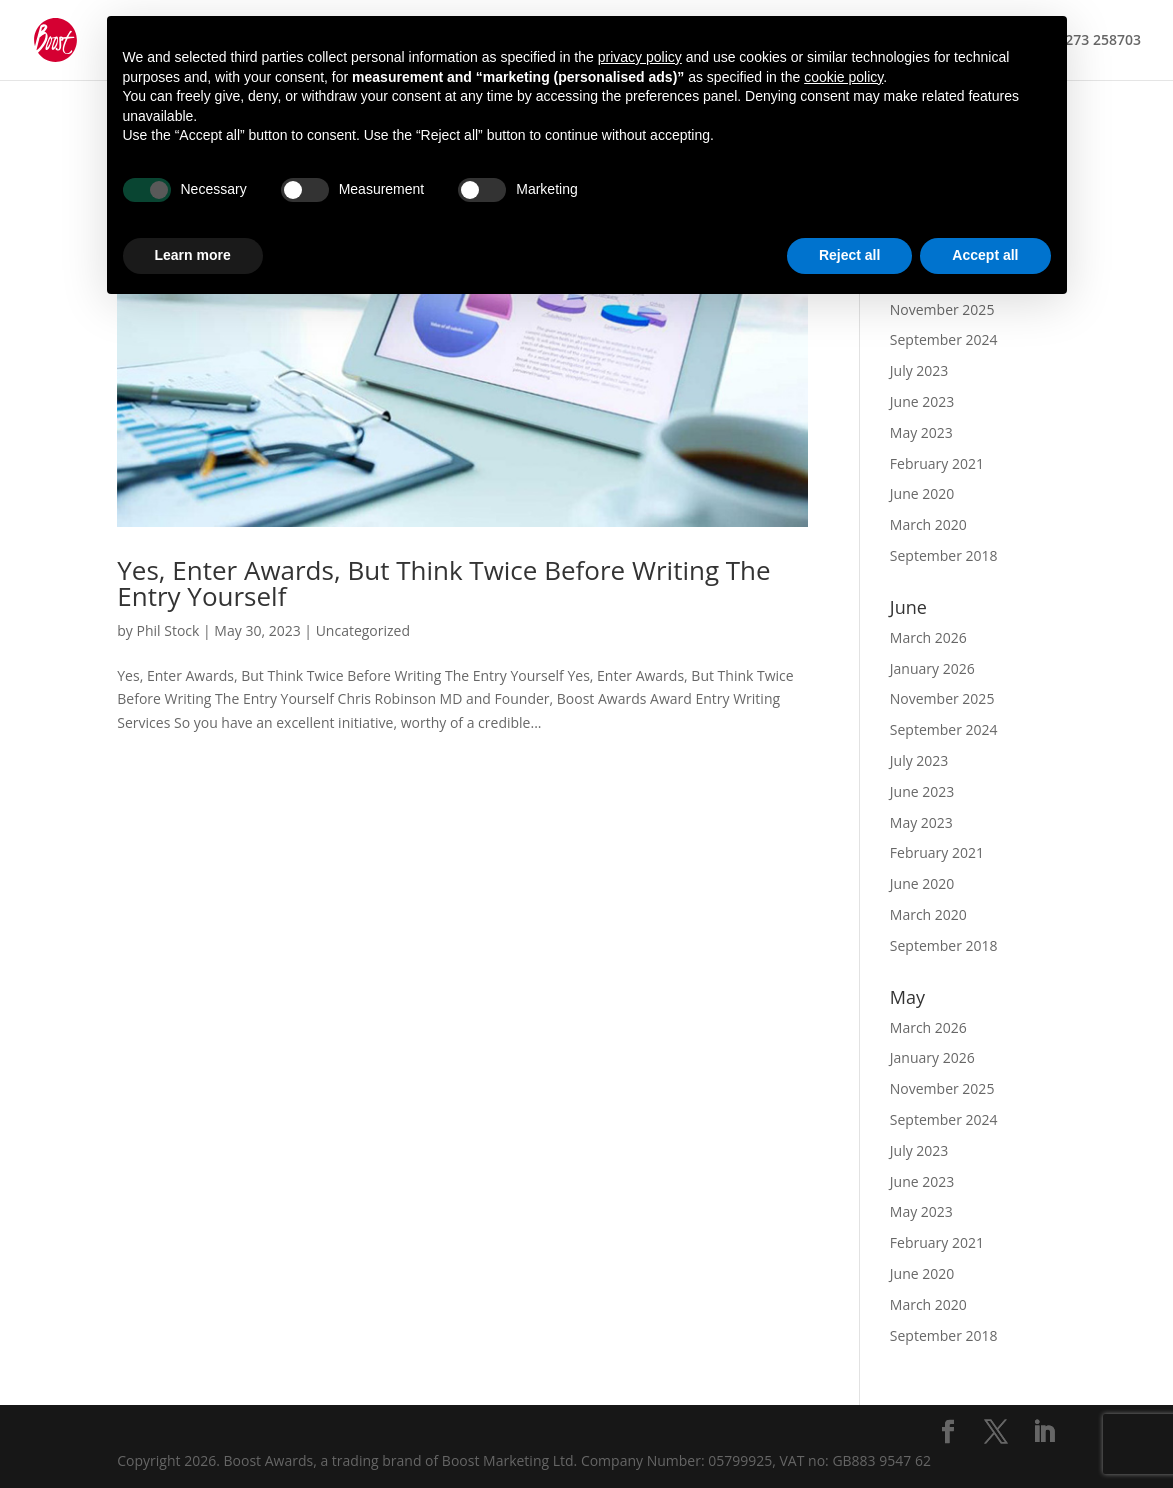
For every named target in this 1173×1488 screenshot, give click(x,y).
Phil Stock (168, 630)
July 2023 (919, 370)
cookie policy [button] (843, 77)
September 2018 (944, 555)
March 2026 (928, 637)
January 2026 (932, 668)
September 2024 (944, 339)
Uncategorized (363, 630)
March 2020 (928, 524)
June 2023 (922, 401)
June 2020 (922, 493)
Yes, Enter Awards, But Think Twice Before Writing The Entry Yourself (443, 583)
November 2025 (942, 698)
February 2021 (937, 463)
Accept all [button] (985, 255)
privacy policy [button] (640, 57)
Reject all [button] (849, 255)
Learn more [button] (193, 255)
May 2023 (921, 432)
